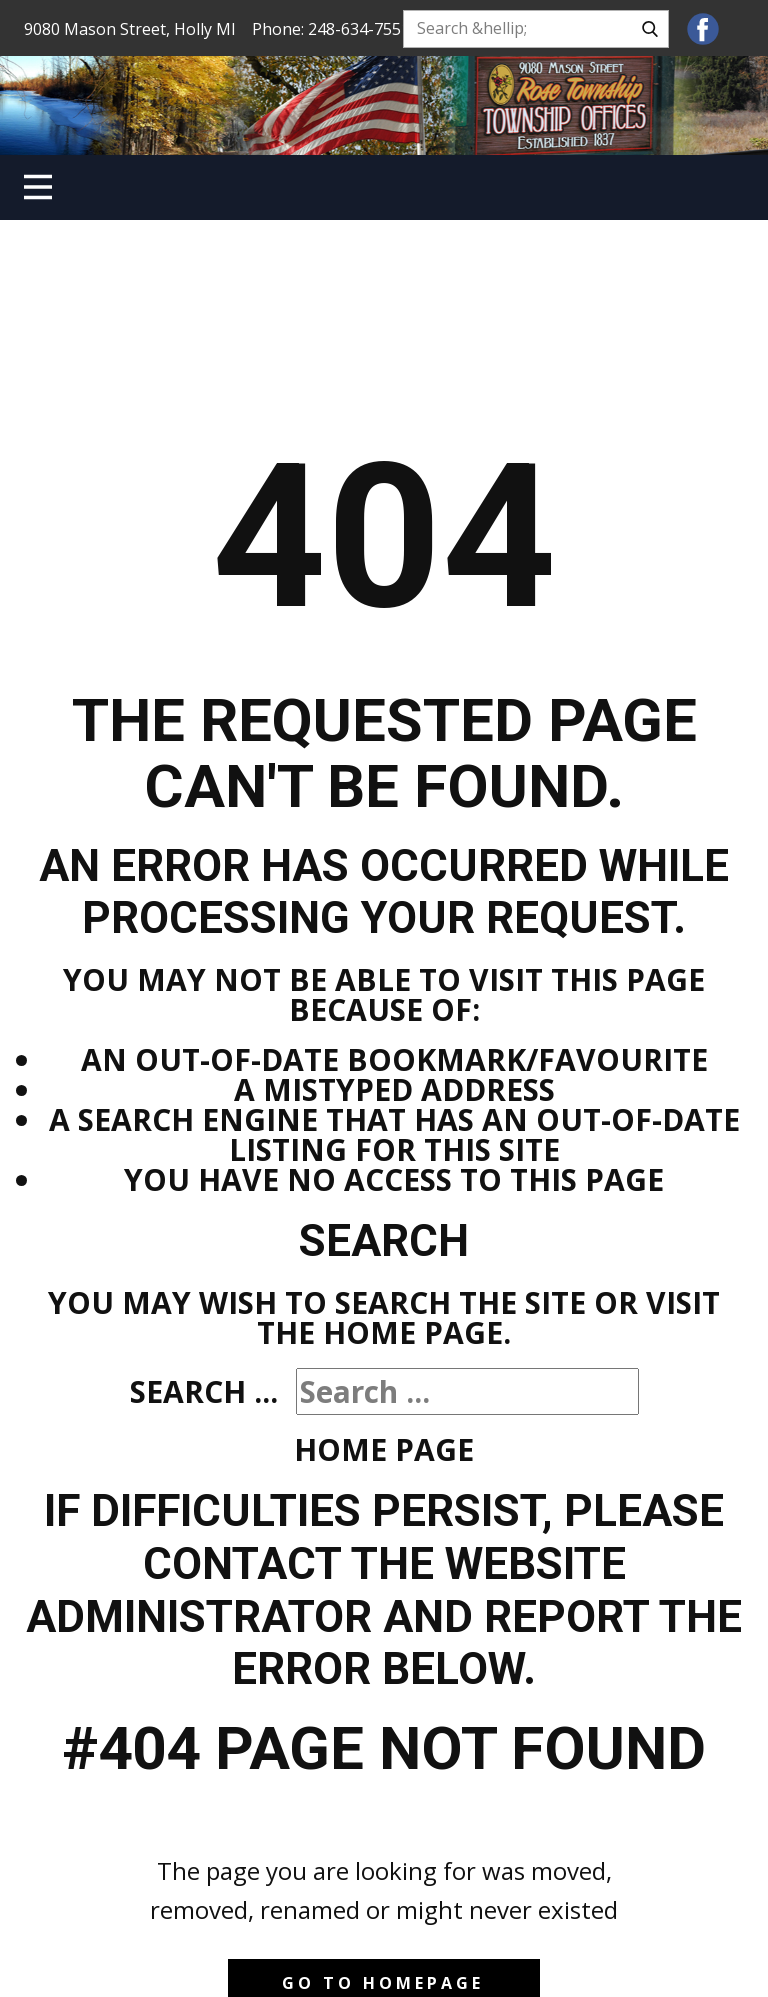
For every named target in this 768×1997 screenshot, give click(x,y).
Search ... (204, 1391)
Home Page (384, 1449)
